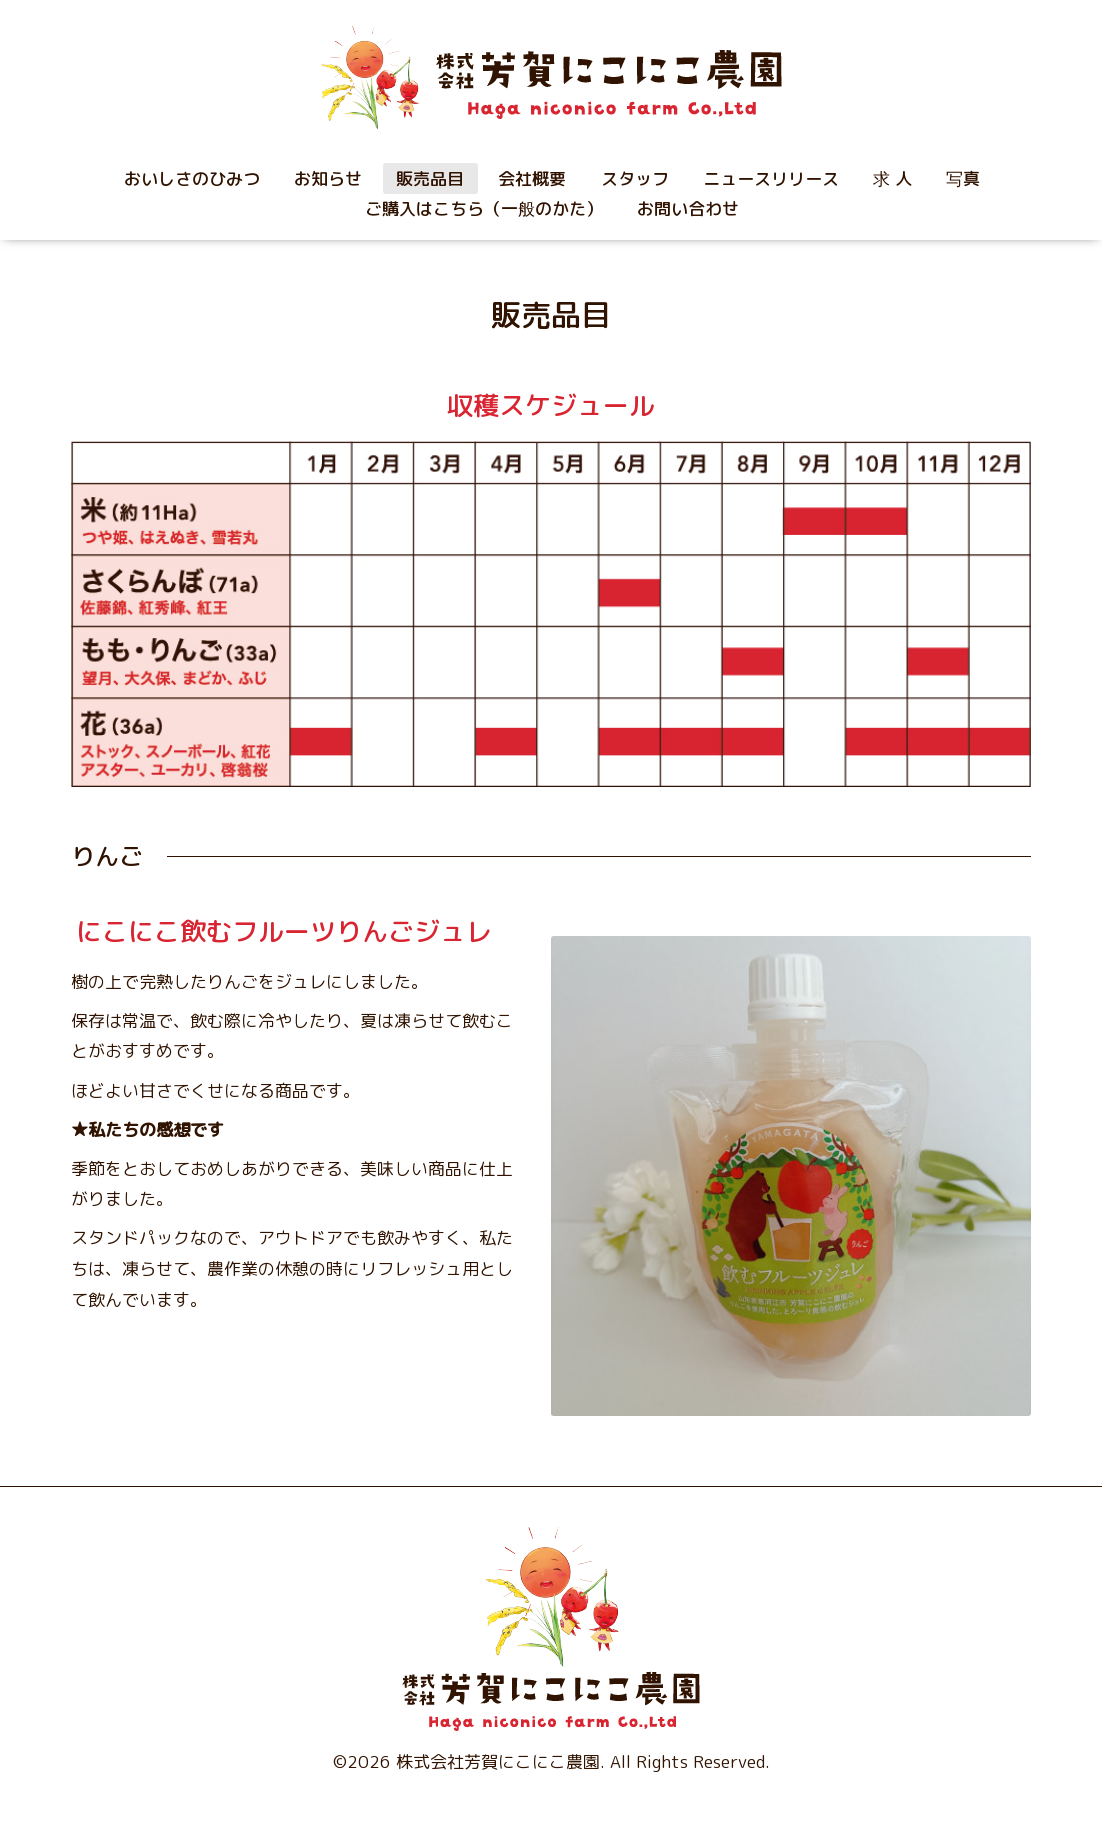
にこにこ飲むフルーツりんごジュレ (284, 931)
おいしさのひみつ (192, 178)
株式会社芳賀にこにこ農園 (498, 1761)
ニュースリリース (771, 178)
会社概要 (532, 178)
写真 (963, 178)
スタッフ (635, 178)
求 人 (892, 178)
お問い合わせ (688, 208)
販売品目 (430, 178)
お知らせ (328, 178)
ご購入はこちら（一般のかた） (484, 208)
